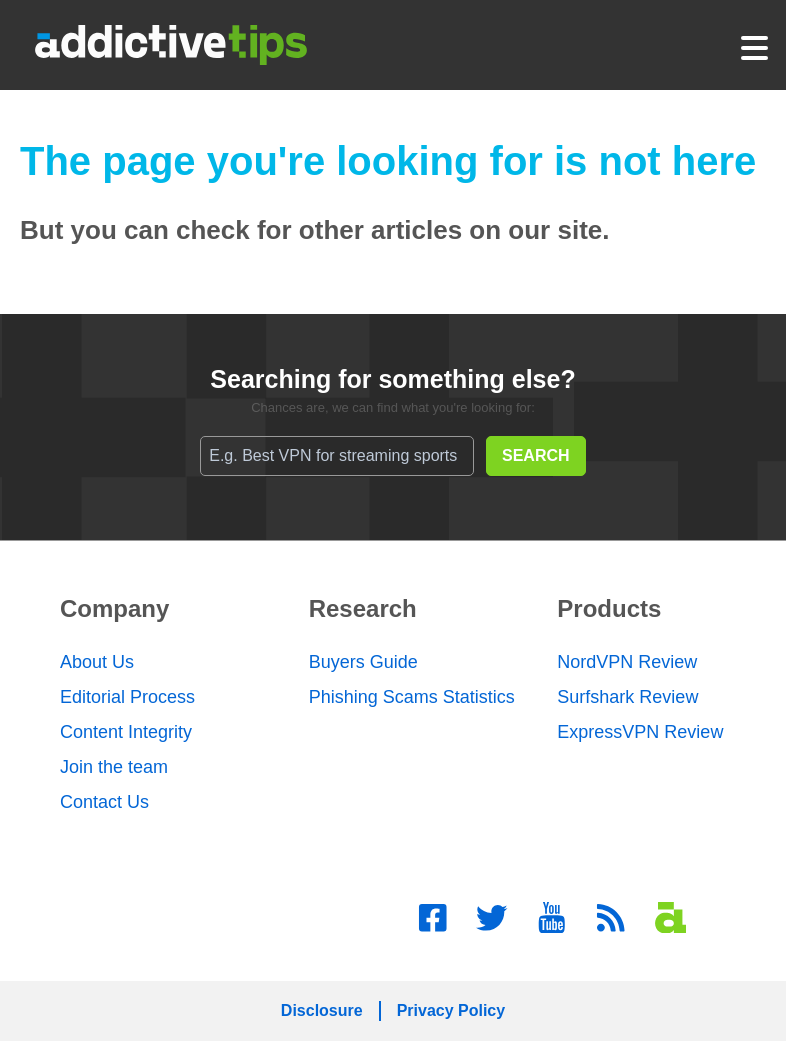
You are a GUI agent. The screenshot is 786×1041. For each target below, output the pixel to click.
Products (609, 608)
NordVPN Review (627, 662)
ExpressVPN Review (640, 732)
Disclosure (322, 1010)
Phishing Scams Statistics (412, 697)
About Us (97, 662)
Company (114, 608)
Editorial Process (127, 697)
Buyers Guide (363, 662)
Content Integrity (126, 732)
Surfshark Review (627, 697)
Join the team (114, 767)
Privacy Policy (451, 1010)
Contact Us (104, 802)
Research (363, 608)
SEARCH (536, 455)
